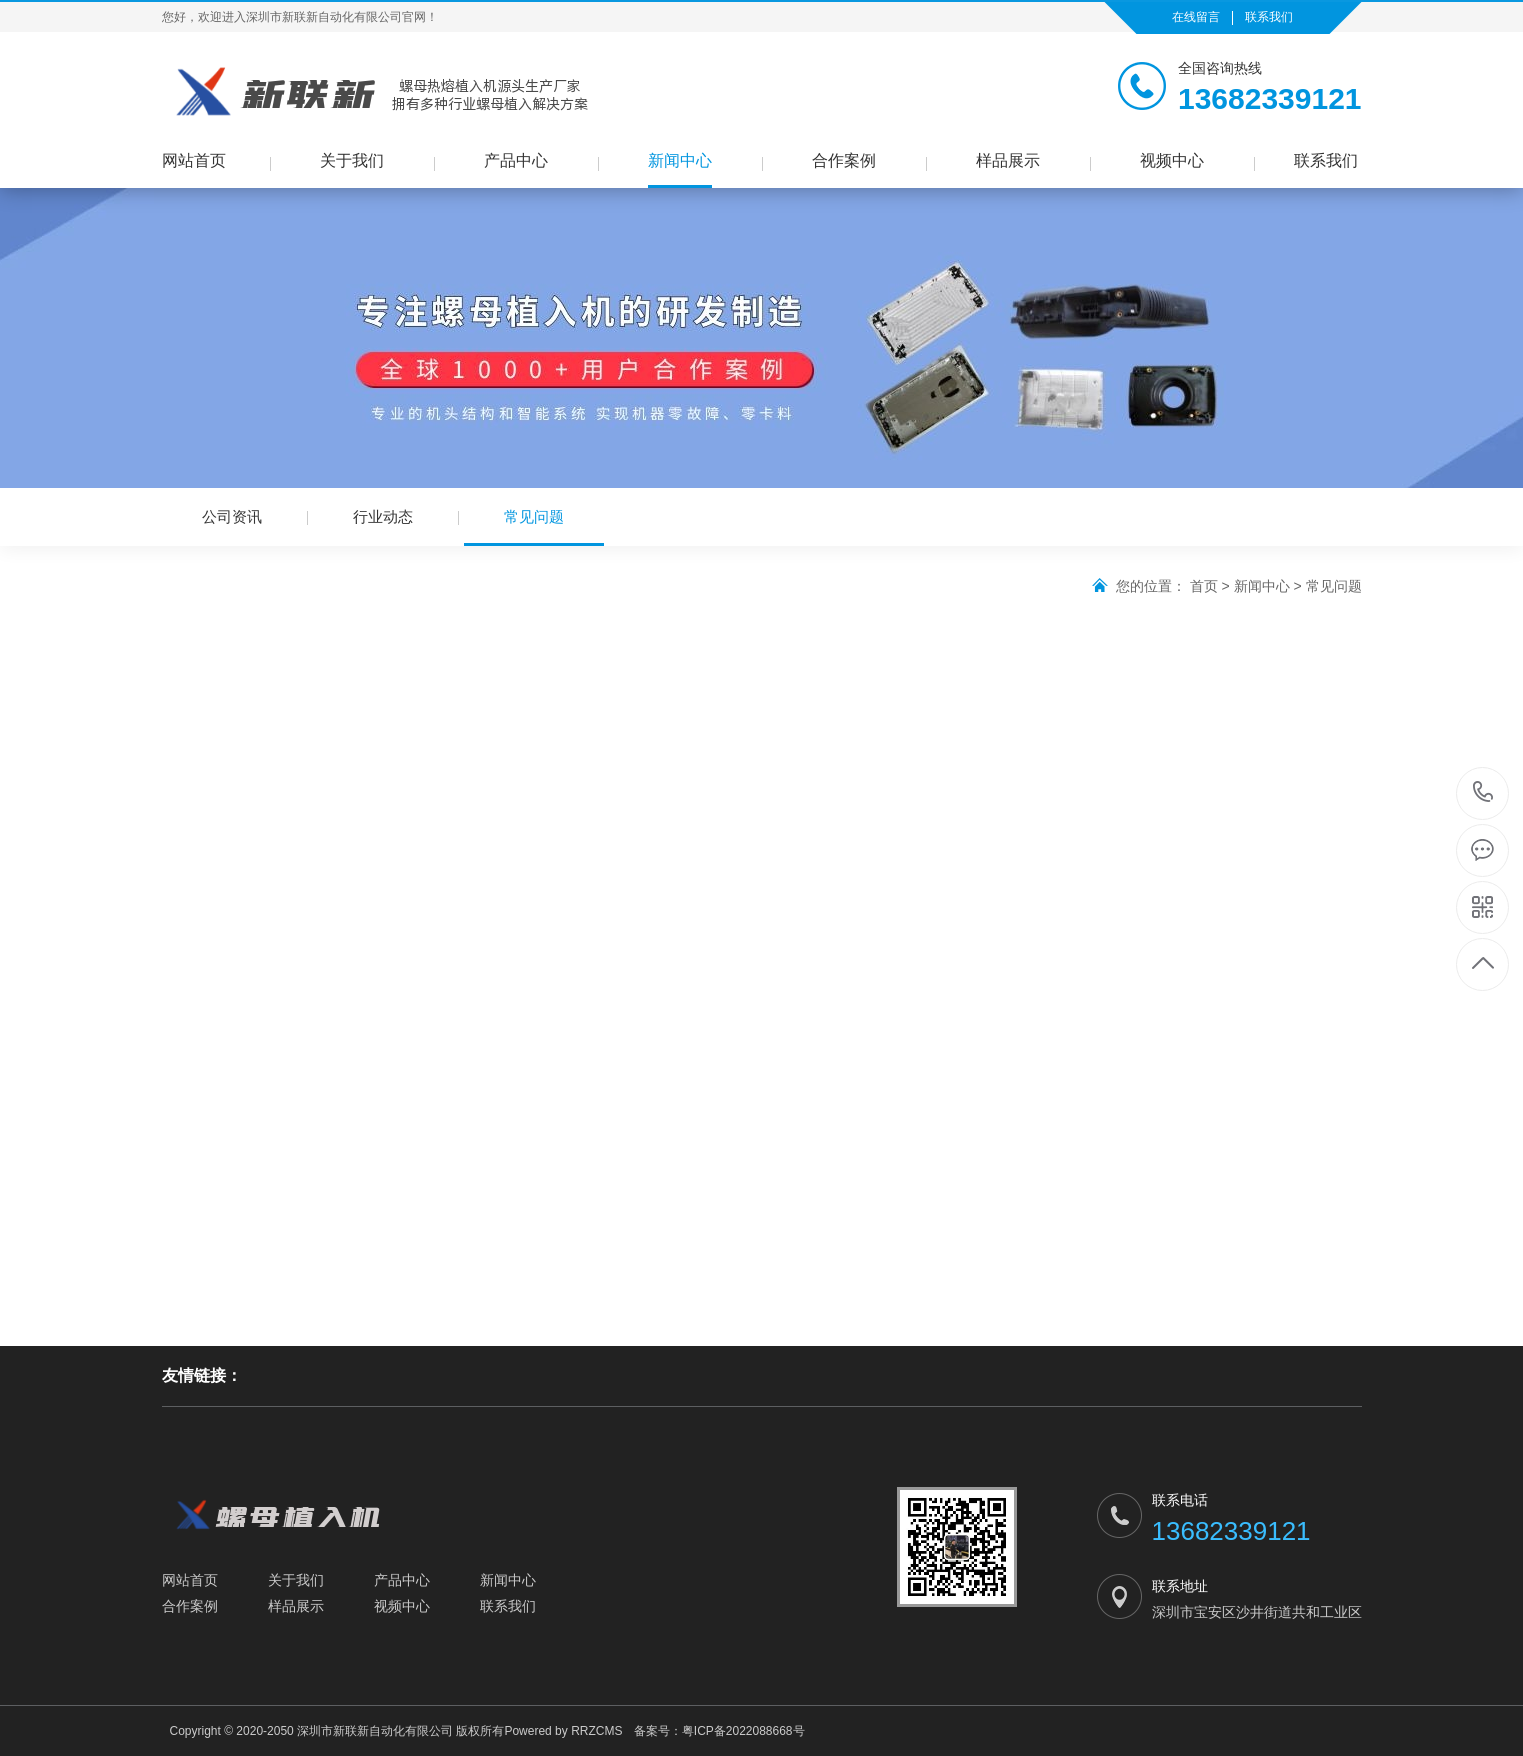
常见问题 (534, 527)
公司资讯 (232, 516)
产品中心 (516, 160)
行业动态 (383, 516)
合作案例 (844, 160)
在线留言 (1196, 17)
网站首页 (194, 160)
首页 (1204, 586)
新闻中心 (680, 160)
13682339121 (1483, 792)
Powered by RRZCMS (563, 1731)
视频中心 (1172, 160)
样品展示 (1008, 160)
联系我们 (1269, 17)
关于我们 (352, 160)
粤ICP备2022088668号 (743, 1731)
